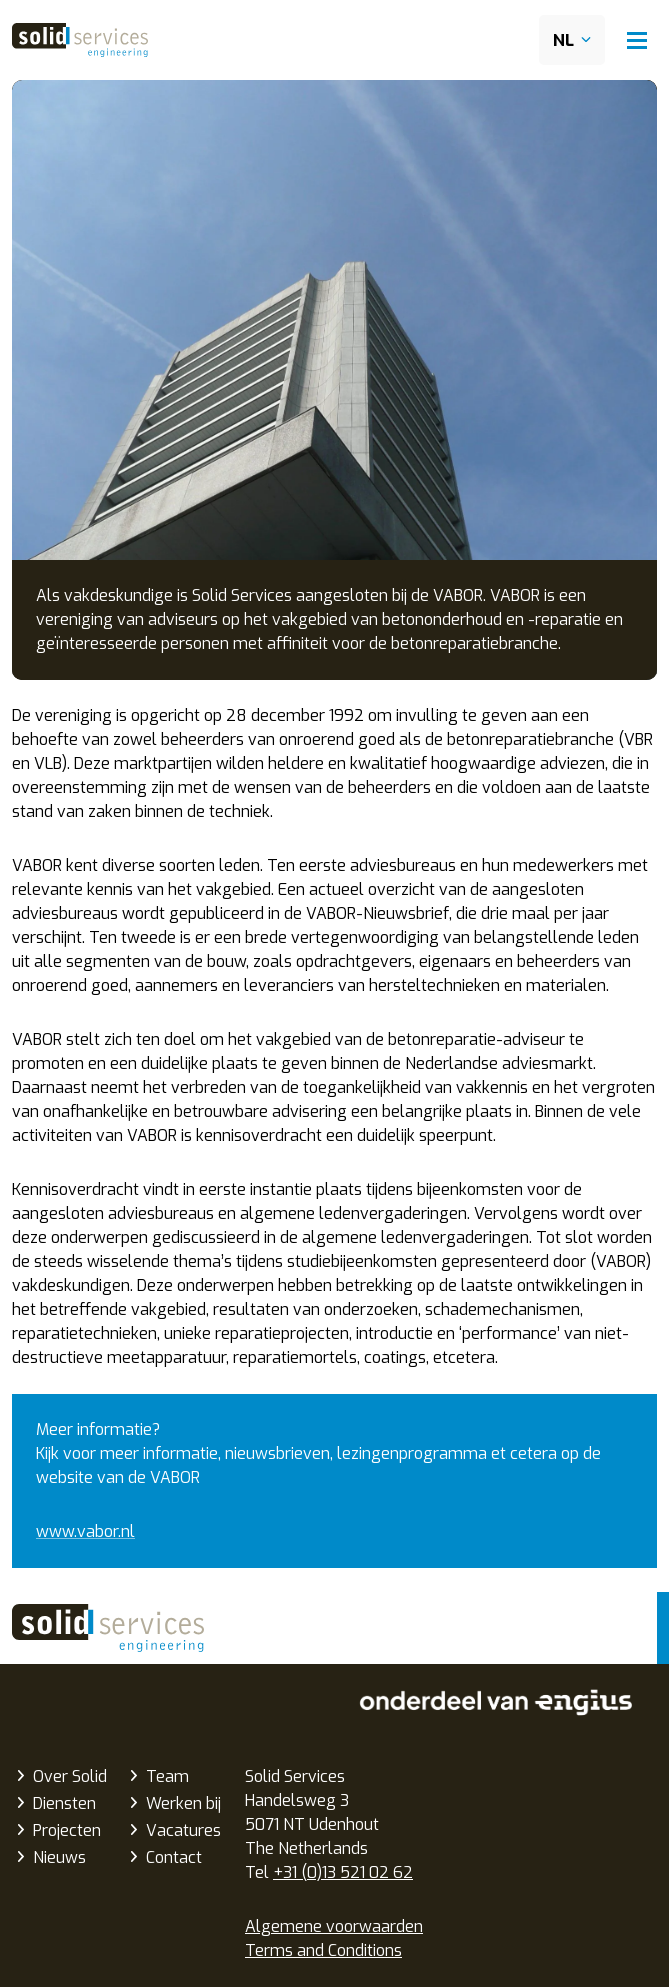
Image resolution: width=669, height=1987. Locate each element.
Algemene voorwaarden (334, 1926)
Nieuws (59, 1857)
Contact (174, 1857)
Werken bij (183, 1803)
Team (167, 1776)
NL (563, 40)
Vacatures (183, 1830)
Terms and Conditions (323, 1950)
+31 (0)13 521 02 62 (343, 1872)
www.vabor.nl (85, 1531)
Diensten (64, 1803)
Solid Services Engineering (108, 1628)
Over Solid (70, 1776)
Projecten (67, 1830)
